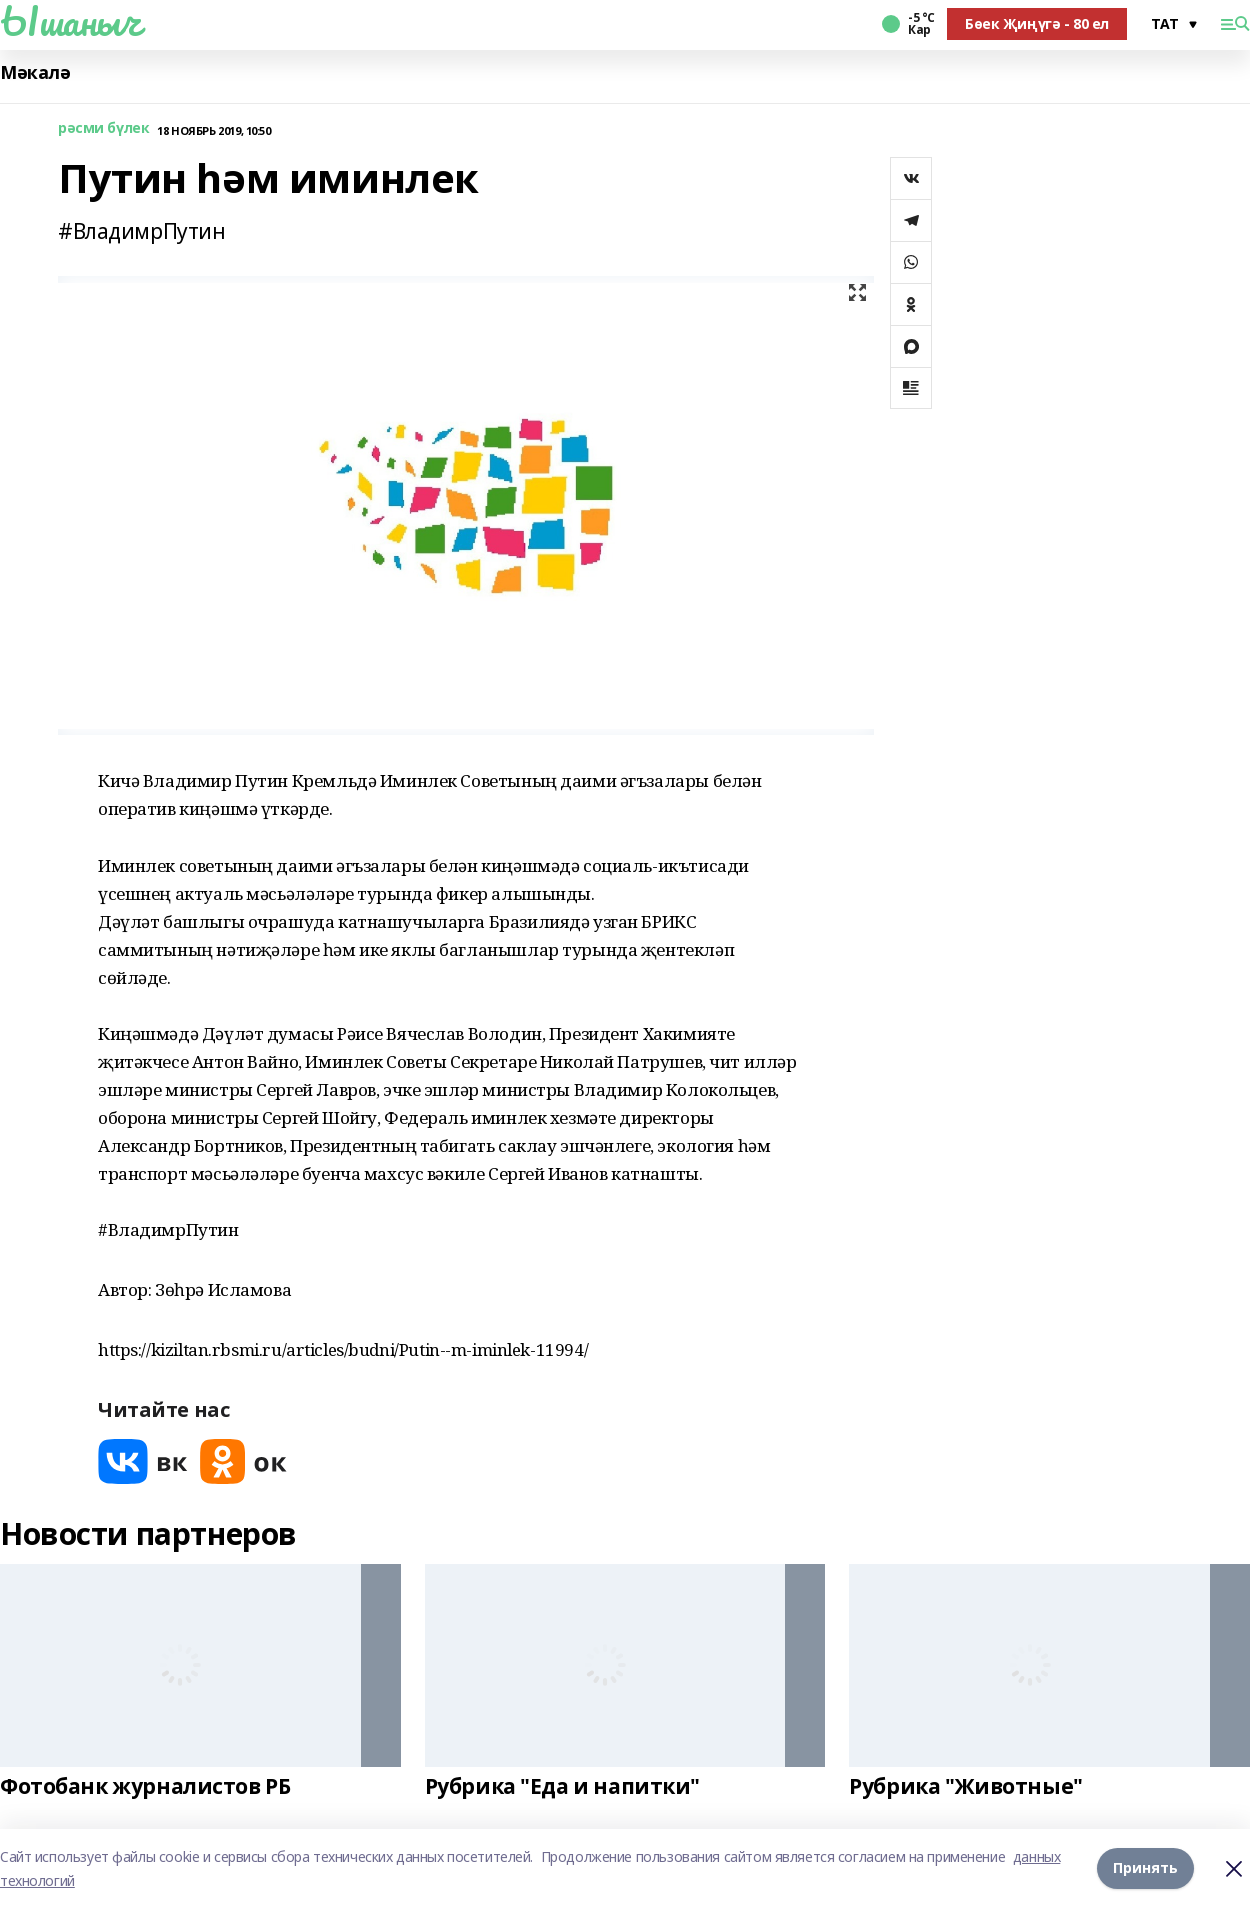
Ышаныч (70, 21)
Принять (1145, 1868)
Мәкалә (35, 72)
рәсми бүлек (103, 128)
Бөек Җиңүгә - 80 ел (1037, 23)
